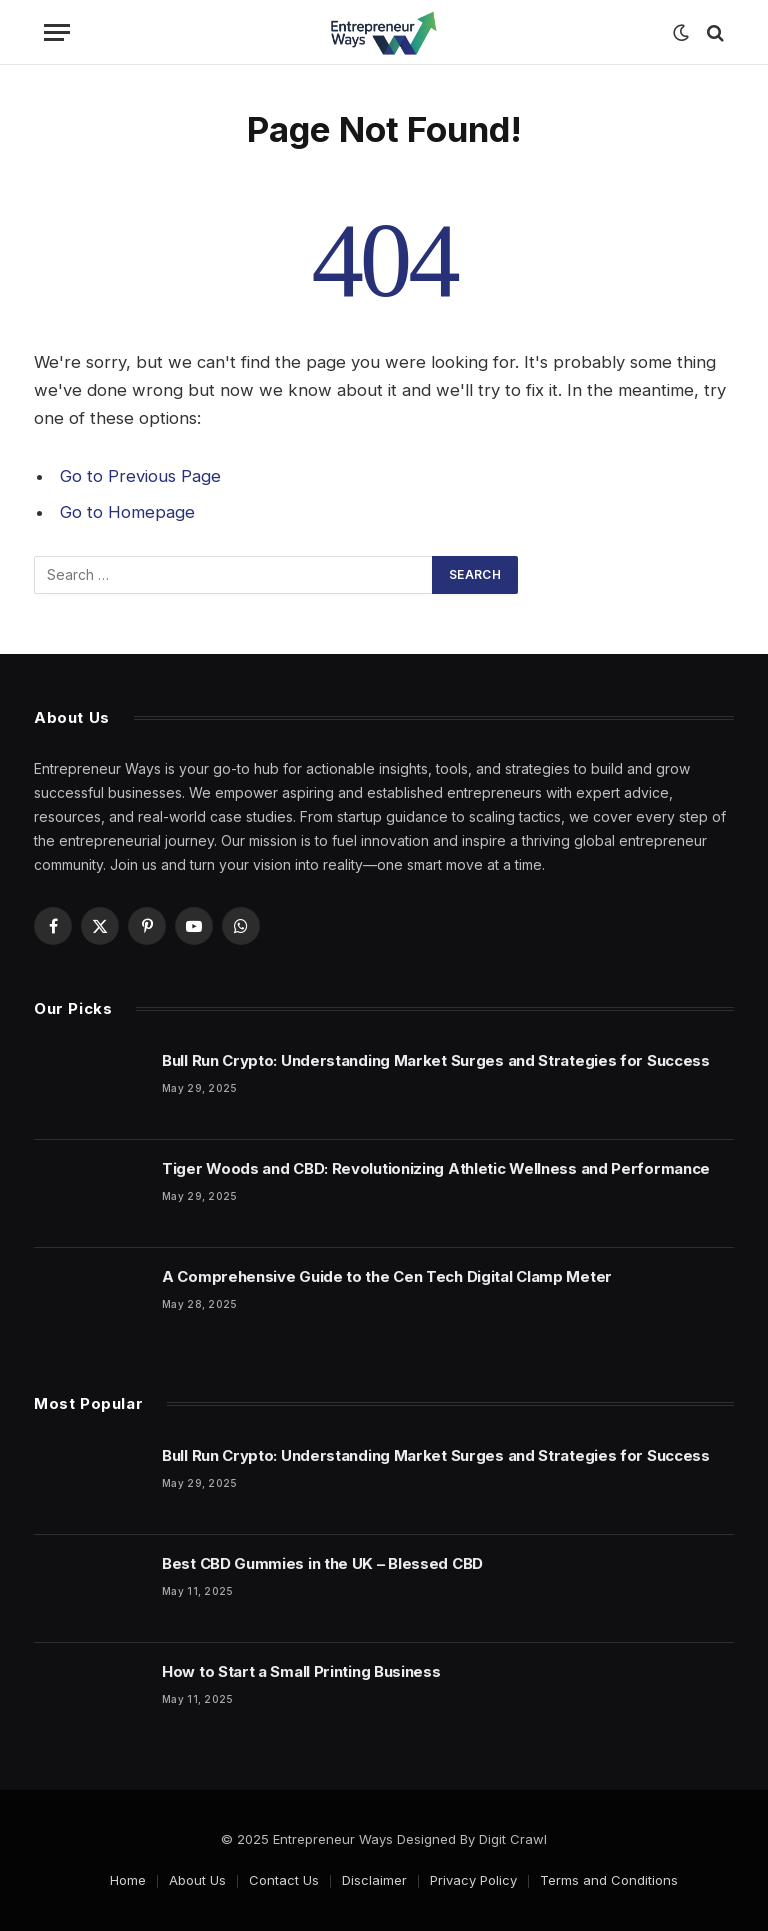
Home (128, 1880)
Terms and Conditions (609, 1880)
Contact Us (284, 1880)
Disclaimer (374, 1880)
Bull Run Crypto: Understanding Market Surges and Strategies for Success (436, 1060)
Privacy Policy (473, 1880)
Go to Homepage (127, 512)
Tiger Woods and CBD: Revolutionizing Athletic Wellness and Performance (436, 1168)
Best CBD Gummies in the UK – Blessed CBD (322, 1563)
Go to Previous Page (140, 476)
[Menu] (57, 32)
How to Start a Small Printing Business (301, 1671)
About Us (197, 1880)
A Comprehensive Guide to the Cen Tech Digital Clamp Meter (387, 1276)
